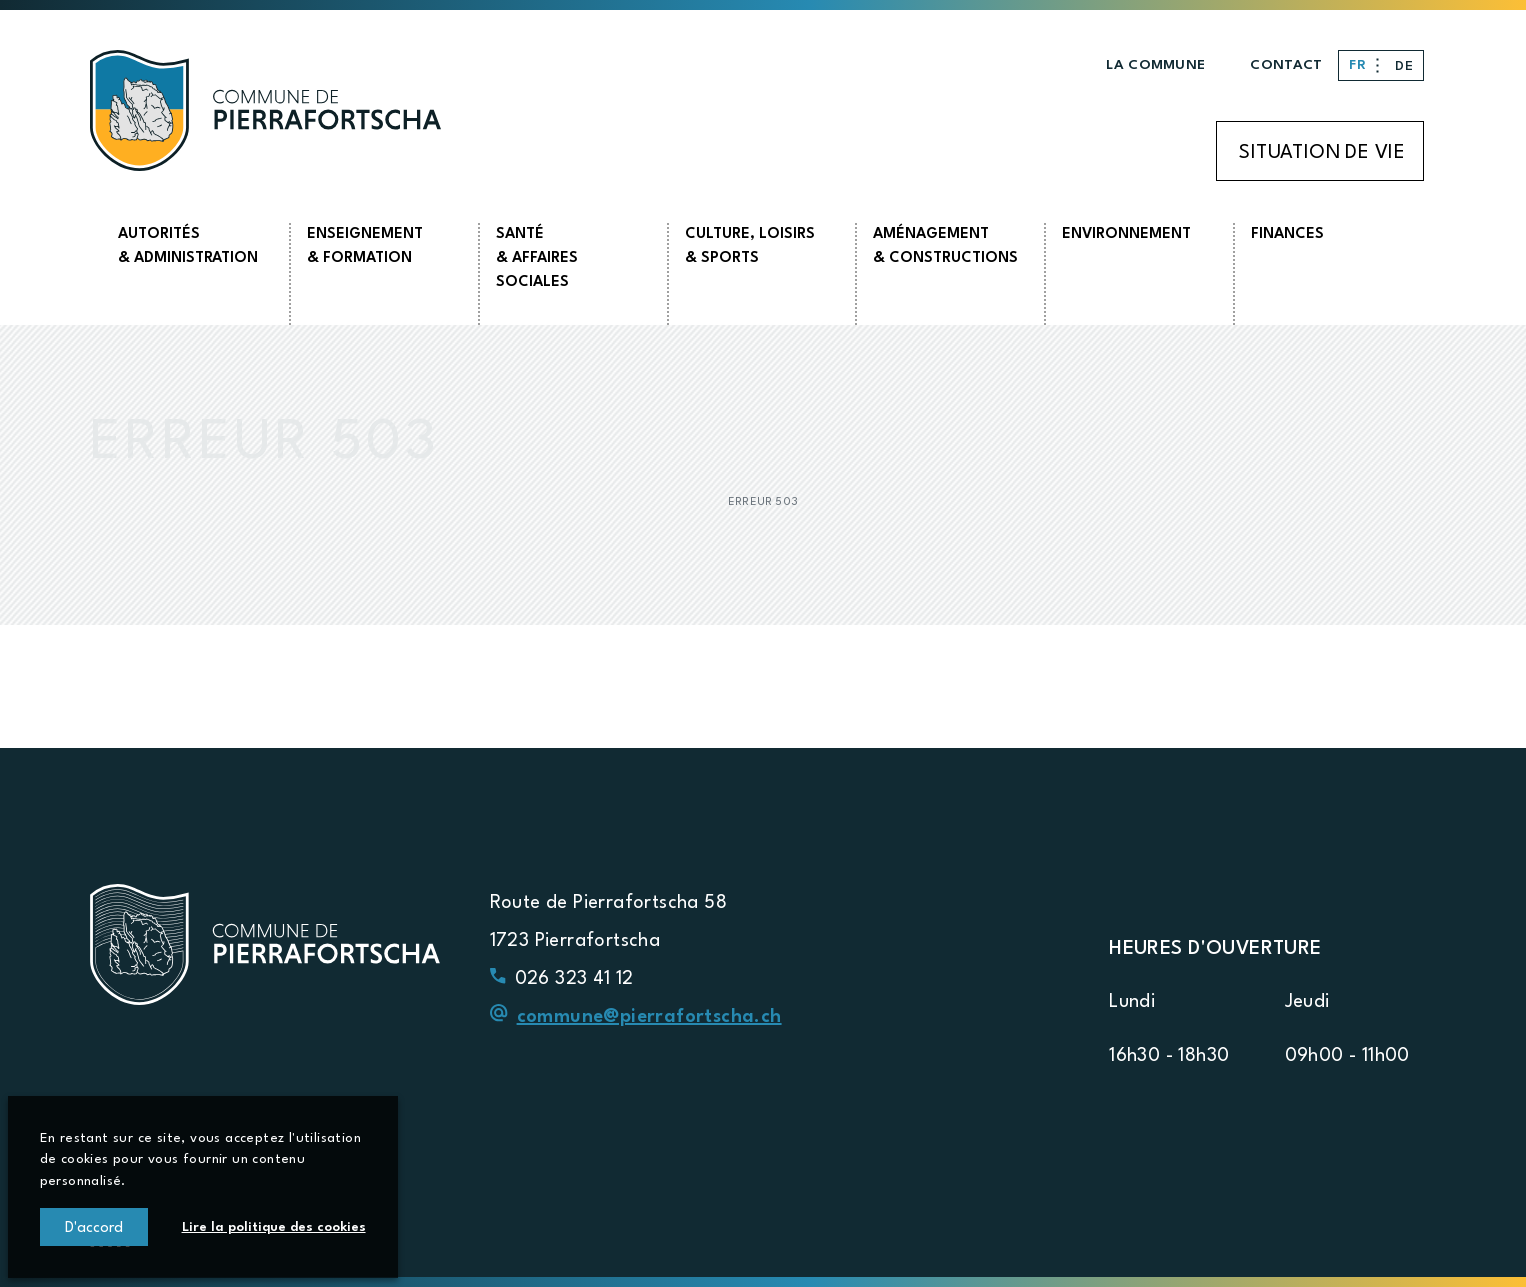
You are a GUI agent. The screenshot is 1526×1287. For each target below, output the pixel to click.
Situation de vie (1322, 153)
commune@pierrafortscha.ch (649, 1017)
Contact (1286, 65)
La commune (1155, 65)
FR (1359, 65)
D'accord (94, 1229)
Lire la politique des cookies (274, 1227)
